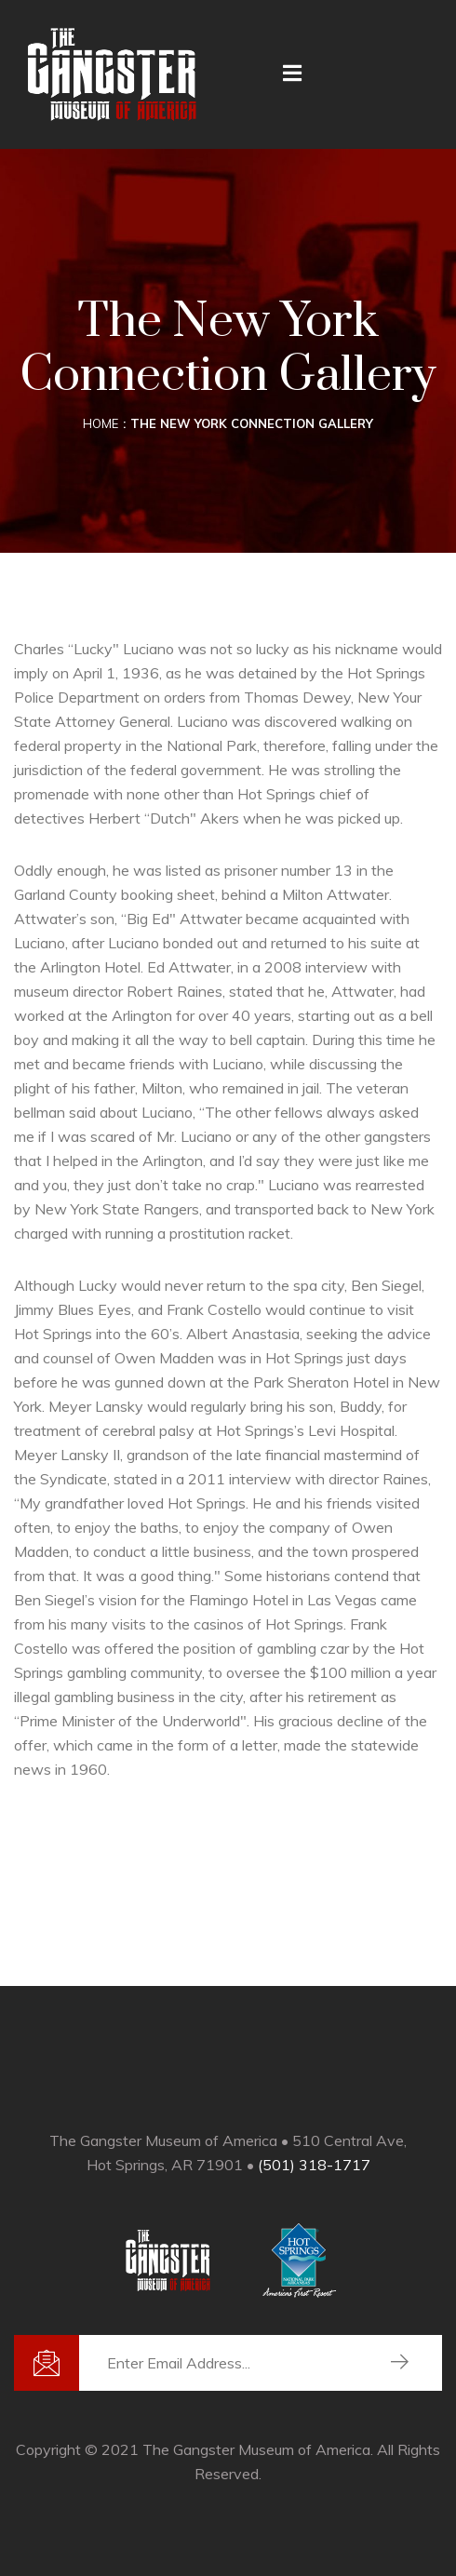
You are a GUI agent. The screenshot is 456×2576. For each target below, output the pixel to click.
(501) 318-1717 (314, 2164)
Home (100, 423)
